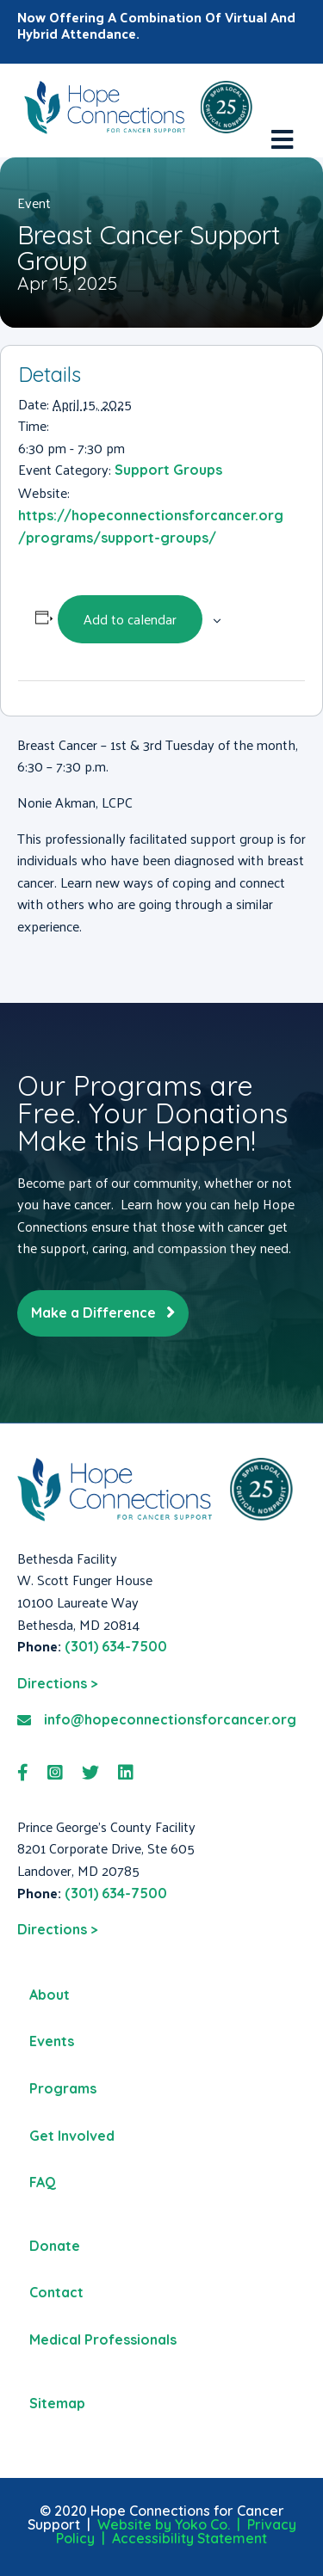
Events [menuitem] (51, 2041)
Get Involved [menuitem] (72, 2135)
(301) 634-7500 (116, 1646)
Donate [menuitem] (54, 2245)
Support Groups (168, 469)
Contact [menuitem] (56, 2292)
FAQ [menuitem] (42, 2182)
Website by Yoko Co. (163, 2524)
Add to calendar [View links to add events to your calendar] (130, 618)
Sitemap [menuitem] (57, 2403)
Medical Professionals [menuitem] (103, 2339)
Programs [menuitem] (62, 2088)
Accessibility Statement (189, 2538)
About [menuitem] (49, 1994)
